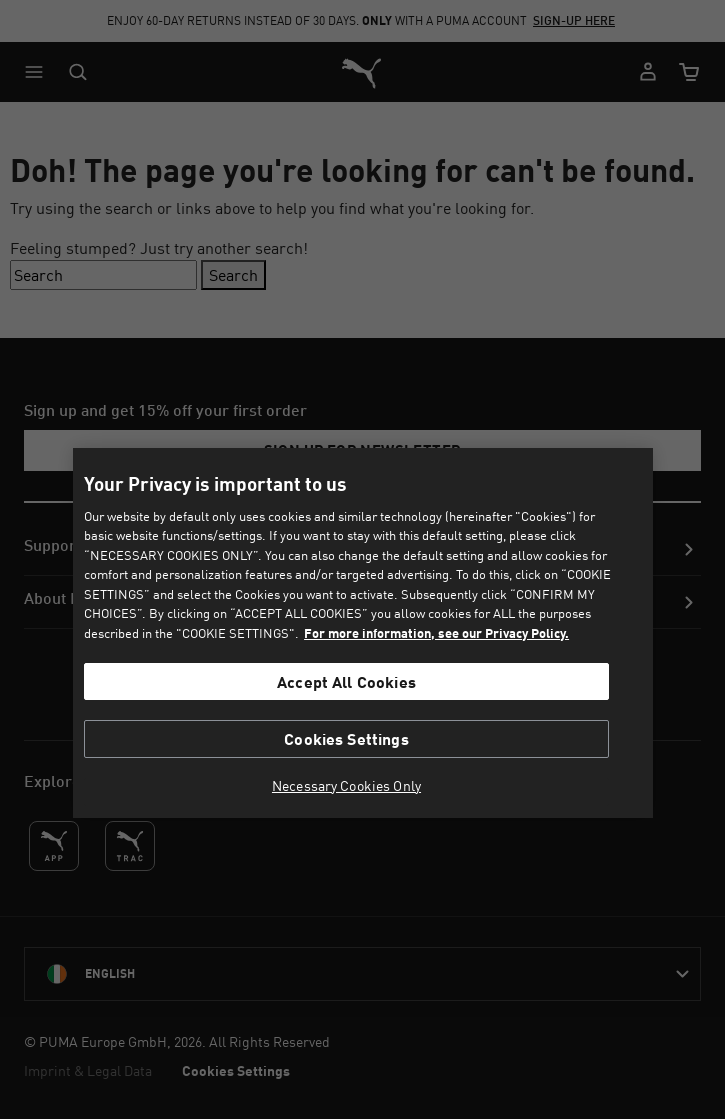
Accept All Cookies (346, 681)
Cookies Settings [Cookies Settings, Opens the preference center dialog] (346, 738)
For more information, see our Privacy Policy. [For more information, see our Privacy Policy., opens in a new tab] (436, 633)
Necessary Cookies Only (346, 786)
